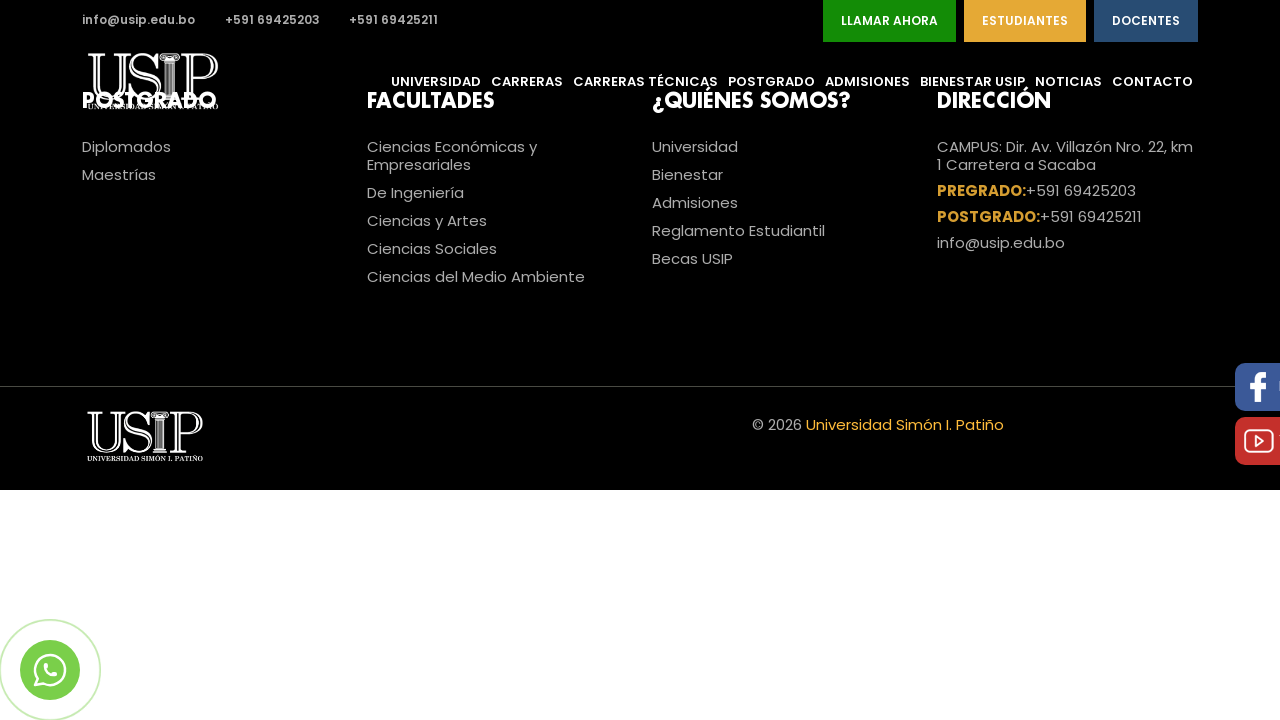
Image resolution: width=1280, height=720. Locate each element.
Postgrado (771, 81)
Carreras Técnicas (645, 81)
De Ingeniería (415, 192)
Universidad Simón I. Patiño (905, 424)
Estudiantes (1025, 20)
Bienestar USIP (972, 81)
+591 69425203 (272, 20)
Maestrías (119, 174)
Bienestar (687, 174)
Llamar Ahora (889, 20)
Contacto (1152, 81)
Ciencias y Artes (427, 220)
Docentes (1146, 20)
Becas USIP (692, 258)
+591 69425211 (393, 20)
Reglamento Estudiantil (738, 230)
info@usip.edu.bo (138, 20)
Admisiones (867, 81)
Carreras (527, 81)
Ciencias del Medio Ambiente (476, 276)
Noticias (1068, 81)
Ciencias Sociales (432, 248)
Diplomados (126, 146)
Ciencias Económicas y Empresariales (452, 155)
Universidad (436, 81)
